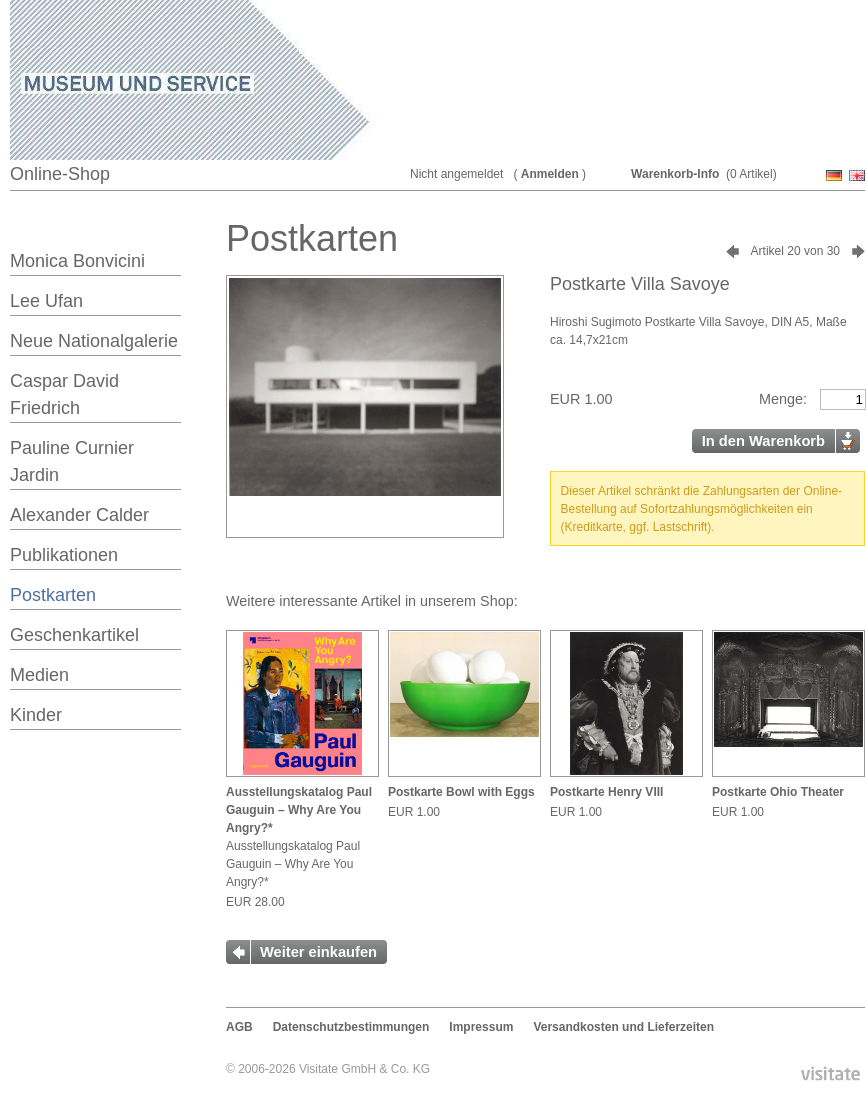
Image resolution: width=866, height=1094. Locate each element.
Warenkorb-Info (675, 174)
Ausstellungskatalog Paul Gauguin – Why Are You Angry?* (299, 810)
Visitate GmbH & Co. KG (364, 1069)
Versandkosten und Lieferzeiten (623, 1027)
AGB (239, 1027)
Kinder (36, 715)
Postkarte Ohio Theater (778, 792)
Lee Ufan (46, 301)
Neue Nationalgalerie (94, 341)
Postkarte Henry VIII (606, 792)
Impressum (481, 1027)
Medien (39, 675)
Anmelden (550, 174)
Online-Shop (60, 174)
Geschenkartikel (74, 635)
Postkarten (53, 595)
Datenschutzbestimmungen (351, 1027)
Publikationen (64, 555)
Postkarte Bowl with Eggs (461, 792)
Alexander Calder (79, 515)
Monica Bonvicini (77, 261)
